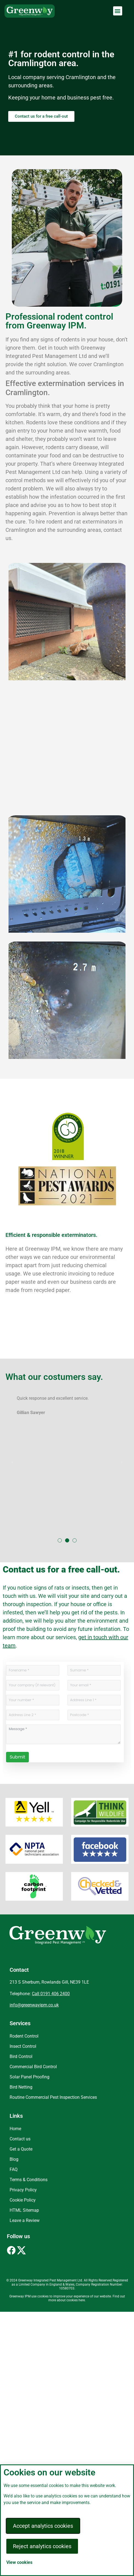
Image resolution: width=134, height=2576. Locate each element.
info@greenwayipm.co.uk (34, 2005)
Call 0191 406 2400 (51, 1993)
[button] (117, 10)
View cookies (19, 2562)
